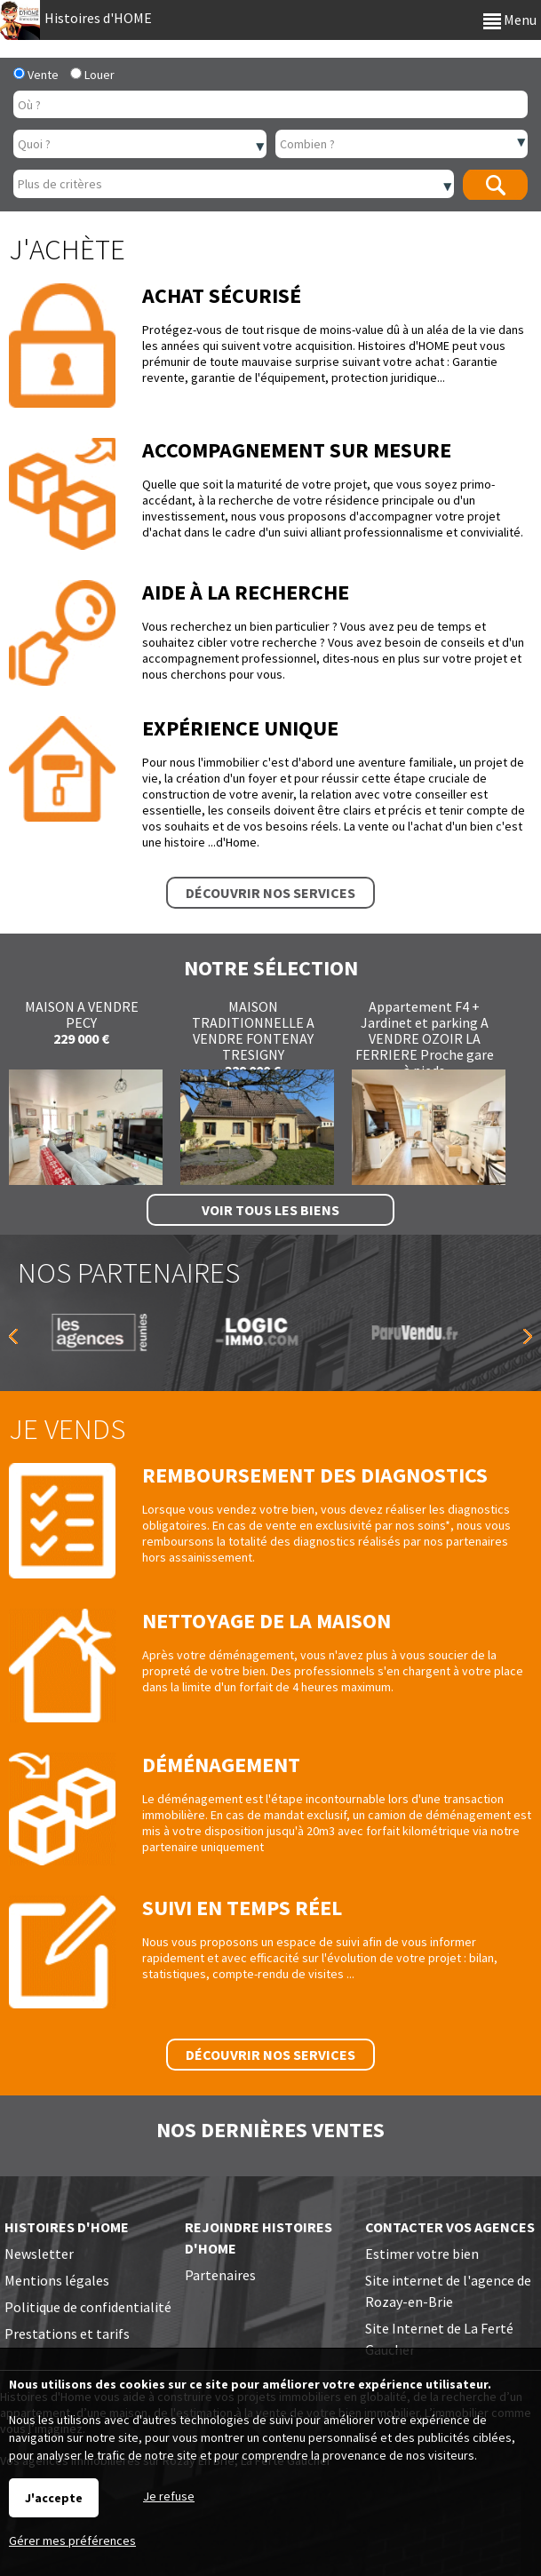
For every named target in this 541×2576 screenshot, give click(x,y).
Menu (510, 19)
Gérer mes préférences (72, 2540)
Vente (36, 75)
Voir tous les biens (270, 1210)
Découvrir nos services (270, 893)
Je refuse (169, 2496)
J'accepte (54, 2498)
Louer (92, 75)
